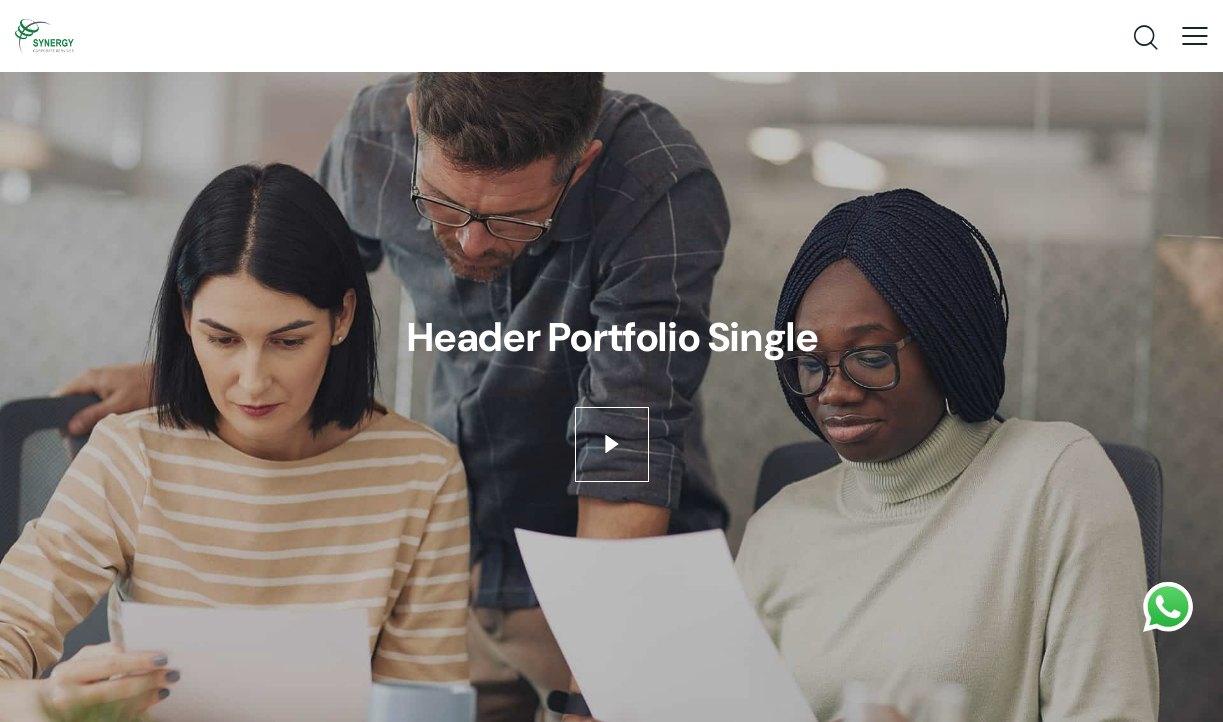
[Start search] (1144, 38)
